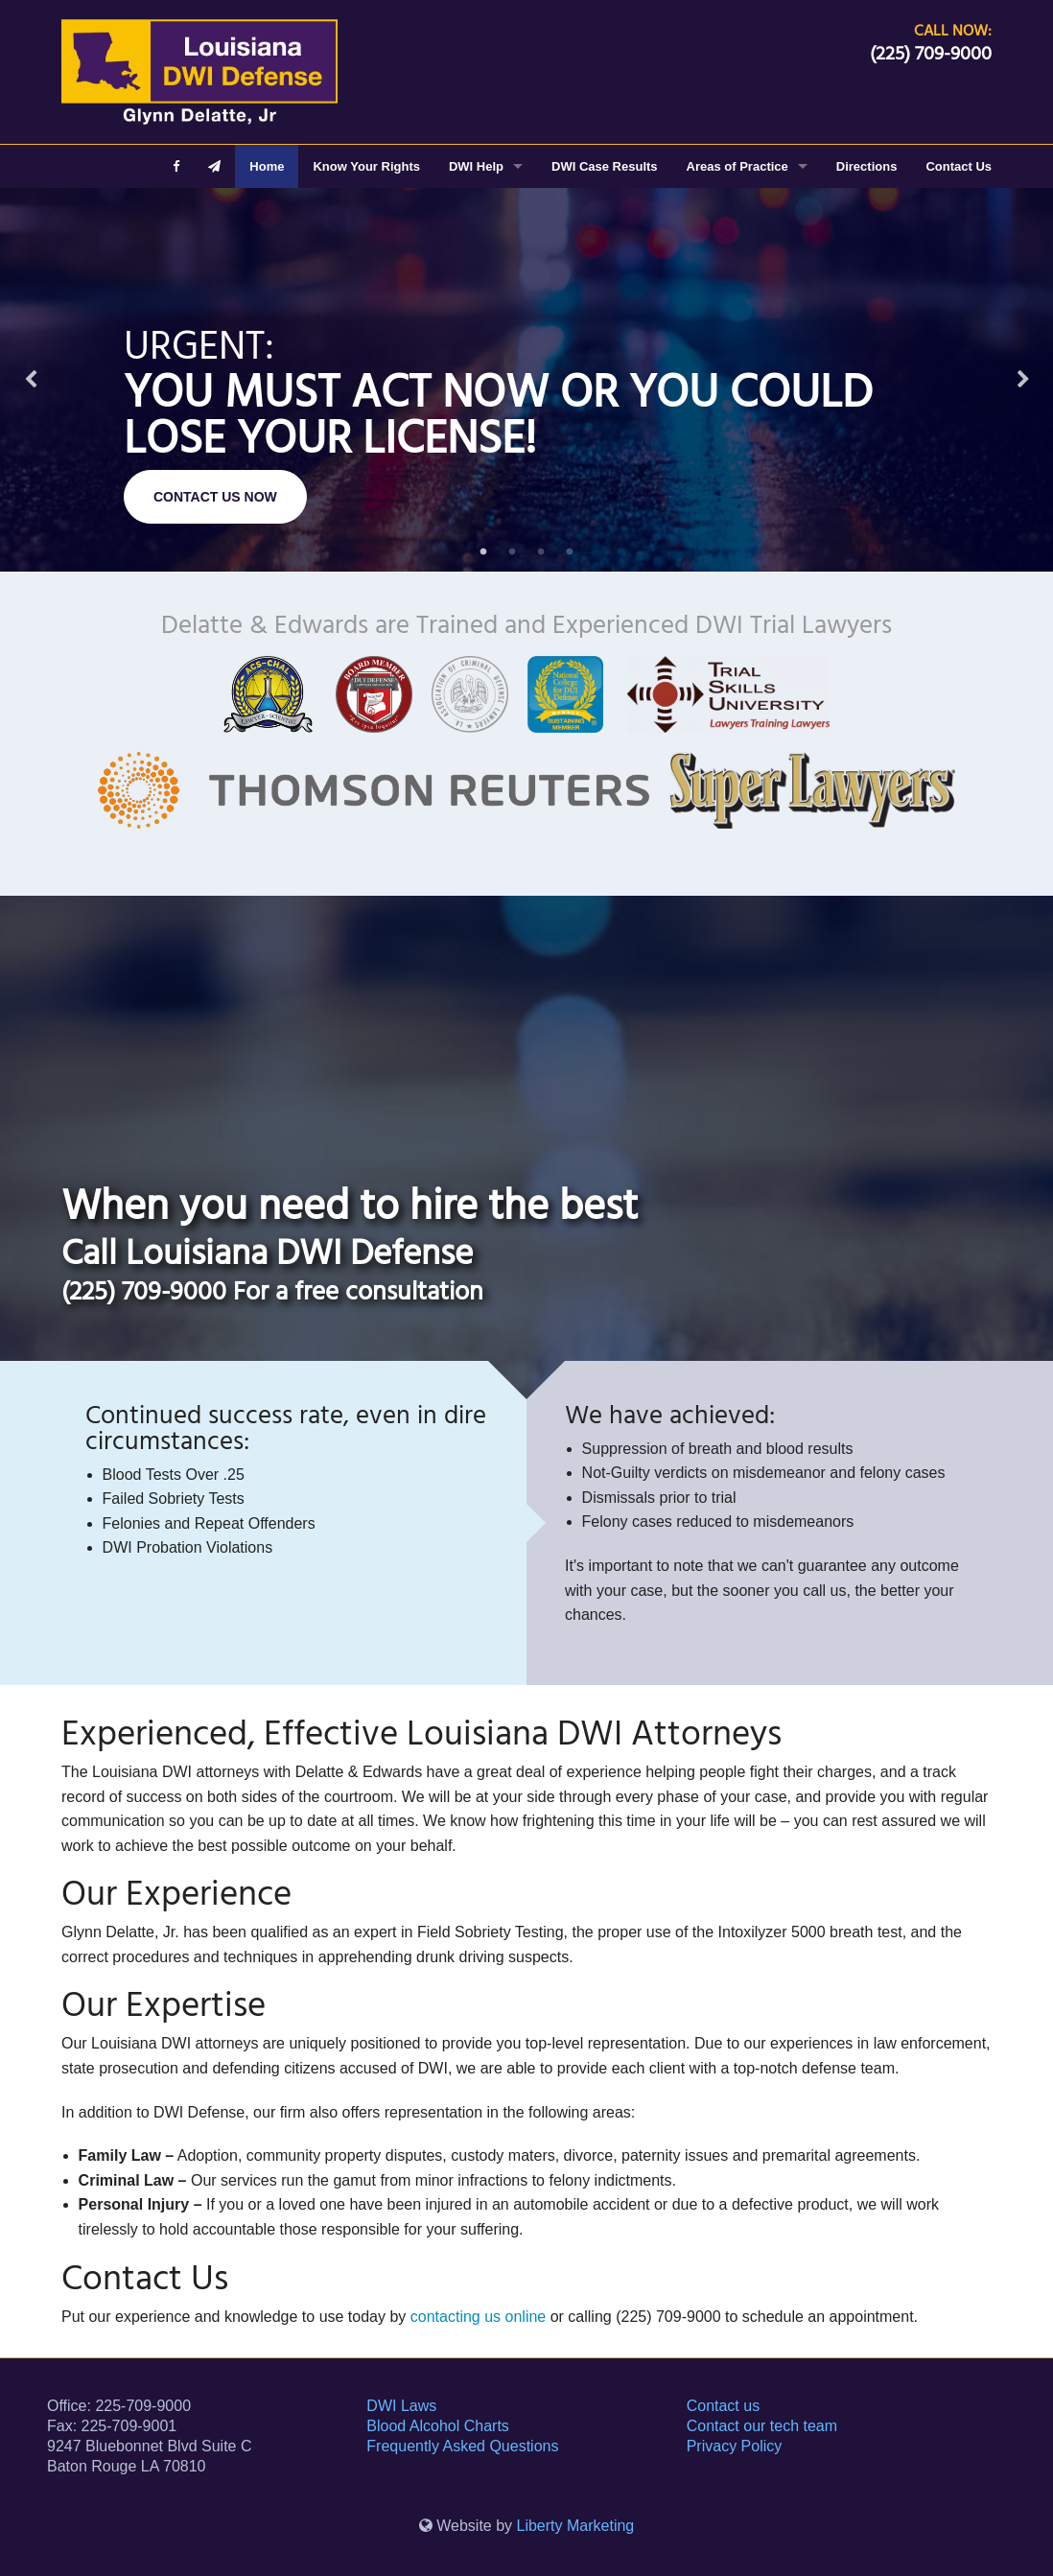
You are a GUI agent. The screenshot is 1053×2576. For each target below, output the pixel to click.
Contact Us (958, 166)
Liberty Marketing (576, 2525)
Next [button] (1023, 380)
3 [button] (540, 552)
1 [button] (483, 552)
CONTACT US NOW (215, 496)
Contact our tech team (762, 2426)
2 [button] (512, 552)
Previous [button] (30, 380)
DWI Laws (401, 2406)
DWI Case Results (604, 166)
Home (266, 166)
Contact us (723, 2406)
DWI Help (476, 166)
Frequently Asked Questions (462, 2446)
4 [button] (569, 552)
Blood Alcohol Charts (437, 2426)
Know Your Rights (366, 166)
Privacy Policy (735, 2446)
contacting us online (478, 2316)
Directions (867, 166)
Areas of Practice (737, 166)
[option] (526, 380)
